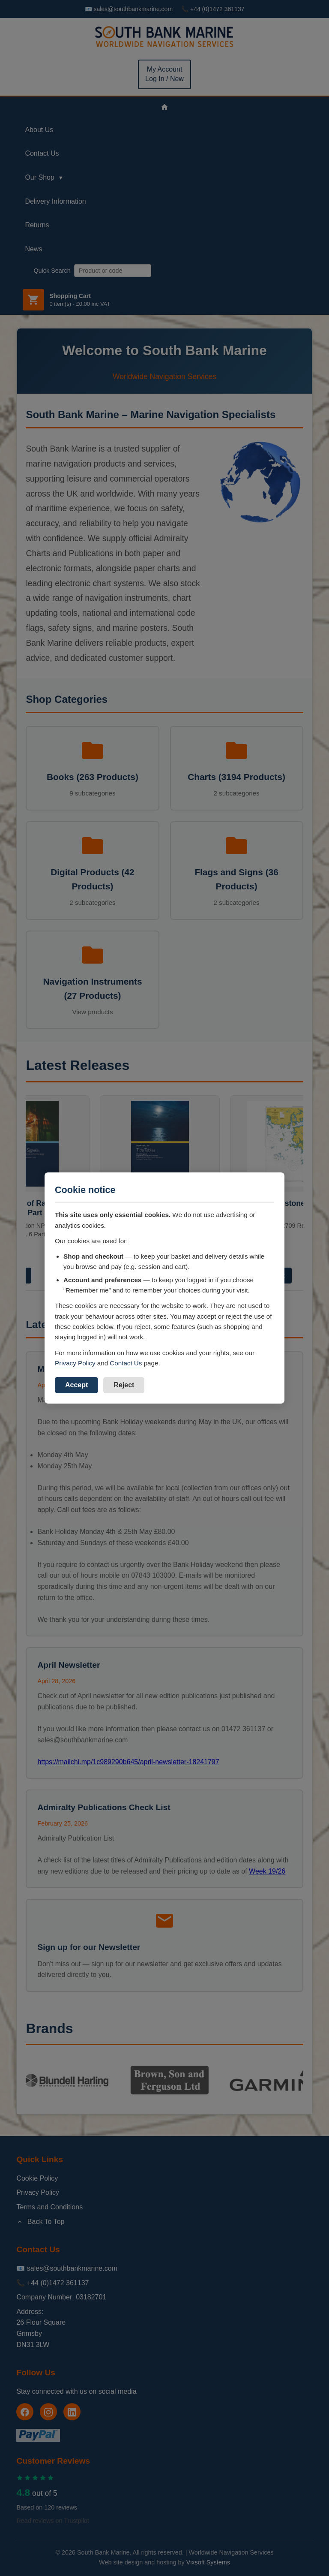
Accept (76, 1385)
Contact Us (126, 1363)
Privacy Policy (75, 1363)
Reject (124, 1385)
